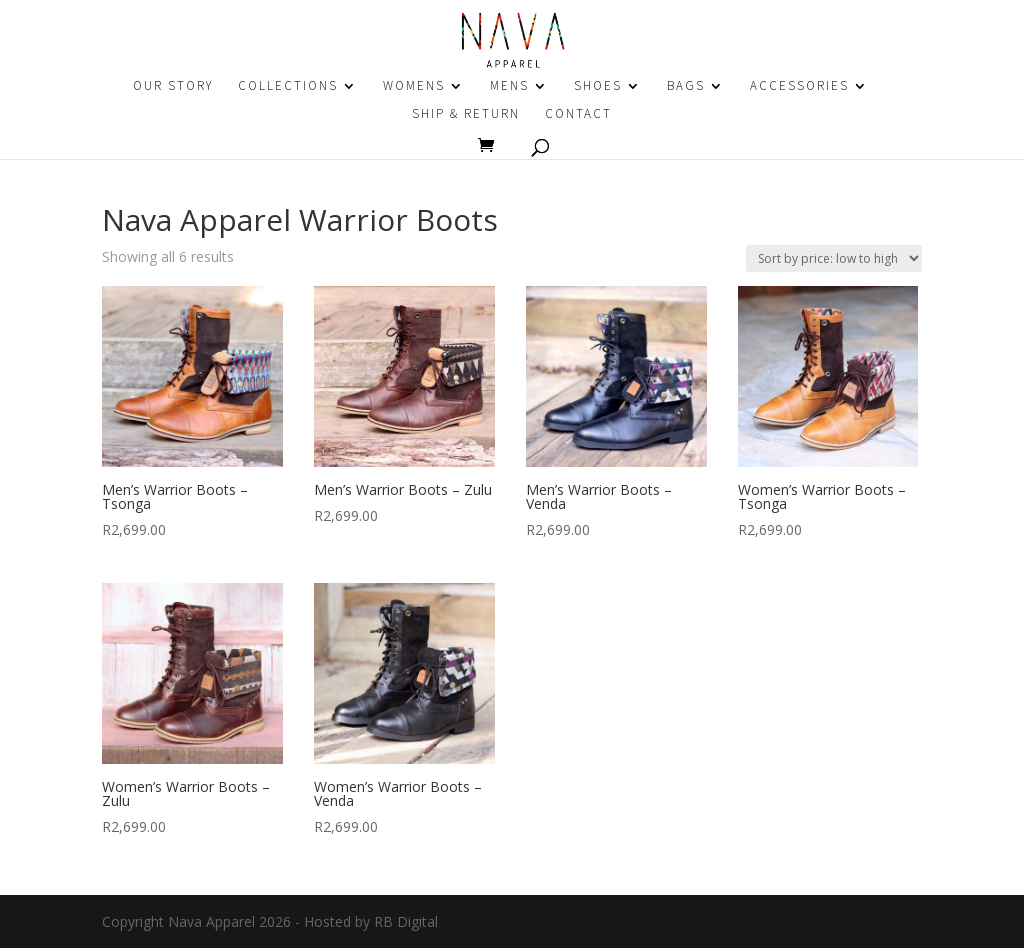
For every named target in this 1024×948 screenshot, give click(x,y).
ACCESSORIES (799, 86)
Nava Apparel (211, 921)
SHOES (598, 86)
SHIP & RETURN (466, 114)
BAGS (686, 86)
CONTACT (578, 114)
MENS (509, 86)
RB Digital (406, 921)
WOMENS (414, 86)
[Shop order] (834, 258)
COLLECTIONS (288, 86)
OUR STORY (173, 86)
